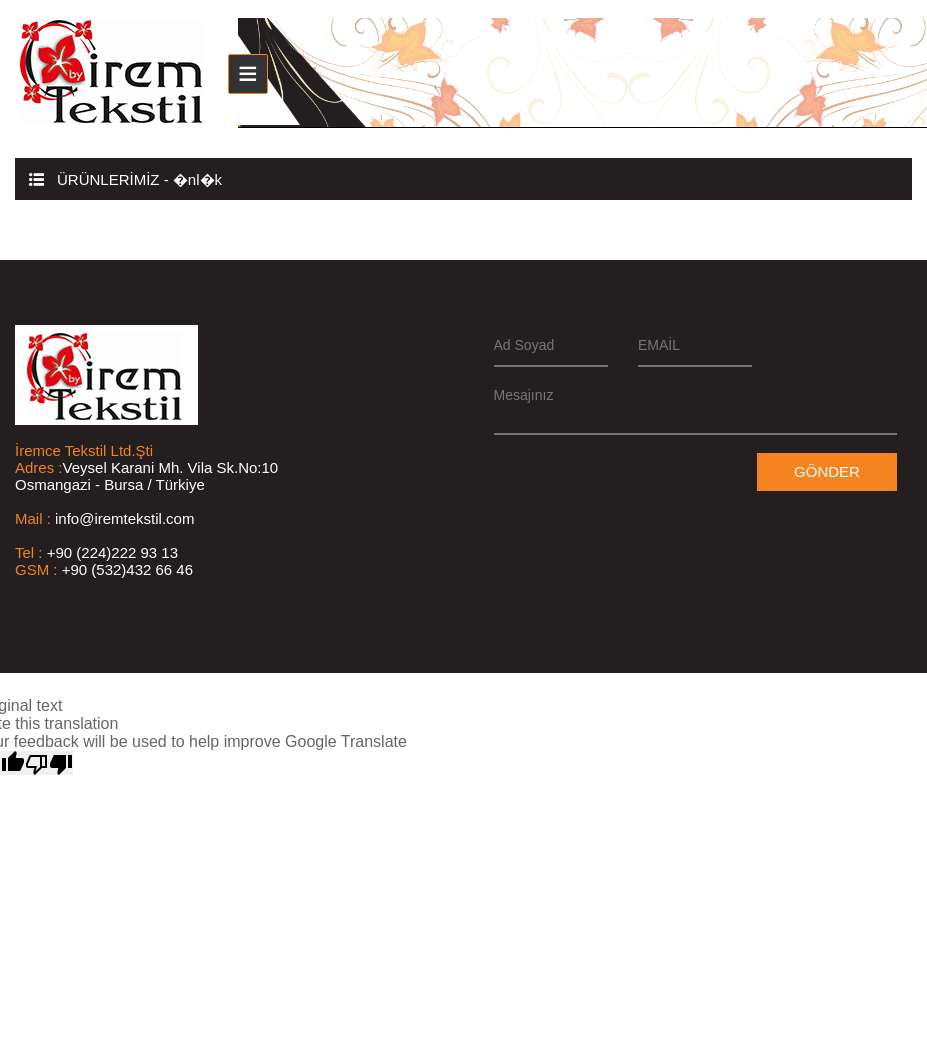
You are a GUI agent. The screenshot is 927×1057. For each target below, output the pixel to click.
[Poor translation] (49, 763)
